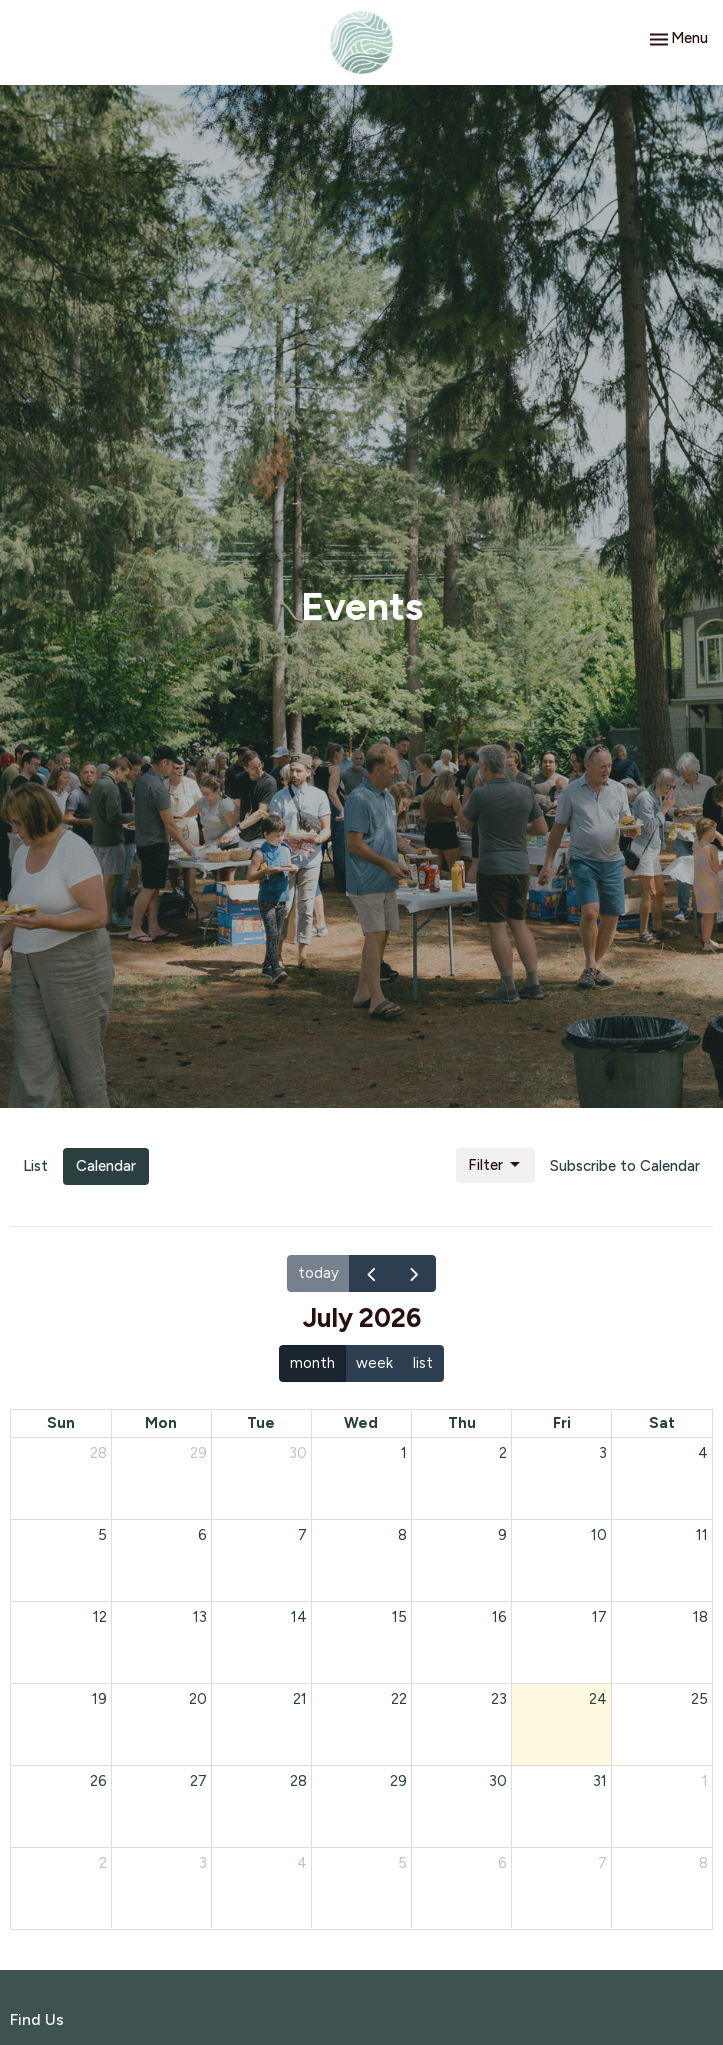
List (35, 1166)
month (312, 1363)
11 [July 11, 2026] (702, 1535)
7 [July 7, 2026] (302, 1535)
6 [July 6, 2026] (202, 1535)
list (423, 1363)
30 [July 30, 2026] (498, 1781)
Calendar (106, 1166)
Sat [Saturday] (662, 1423)
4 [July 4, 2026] (703, 1453)
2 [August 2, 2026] (103, 1863)
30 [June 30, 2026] (298, 1453)
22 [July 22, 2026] (399, 1699)
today (318, 1273)
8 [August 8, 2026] (703, 1863)
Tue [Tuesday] (261, 1423)
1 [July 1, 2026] (404, 1453)
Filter (495, 1165)
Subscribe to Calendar (625, 1166)
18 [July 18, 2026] (700, 1617)
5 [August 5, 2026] (402, 1863)
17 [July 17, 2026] (599, 1617)
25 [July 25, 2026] (699, 1699)
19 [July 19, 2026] (99, 1699)
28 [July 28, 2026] (298, 1781)
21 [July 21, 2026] (300, 1699)
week (374, 1363)
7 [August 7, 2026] (602, 1863)
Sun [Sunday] (61, 1423)
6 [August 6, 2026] (502, 1863)
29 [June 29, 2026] (198, 1453)
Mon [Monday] (161, 1423)
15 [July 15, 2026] (399, 1617)
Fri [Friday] (562, 1423)
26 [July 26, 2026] (98, 1781)
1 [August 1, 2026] (705, 1781)
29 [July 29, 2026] (398, 1781)
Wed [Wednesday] (361, 1423)
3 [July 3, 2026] (603, 1453)
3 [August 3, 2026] (203, 1863)
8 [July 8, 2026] (402, 1535)
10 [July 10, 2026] (599, 1535)
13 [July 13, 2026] (200, 1617)
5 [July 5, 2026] (102, 1535)
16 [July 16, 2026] (499, 1617)
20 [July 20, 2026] (198, 1699)
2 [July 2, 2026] (503, 1453)
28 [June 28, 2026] (98, 1453)
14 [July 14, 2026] (299, 1617)
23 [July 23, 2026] (499, 1699)
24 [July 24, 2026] (598, 1699)
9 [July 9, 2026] (502, 1535)
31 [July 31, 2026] (600, 1781)
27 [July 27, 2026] (198, 1781)
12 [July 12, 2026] (100, 1617)
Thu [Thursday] (462, 1423)
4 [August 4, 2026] (302, 1863)
